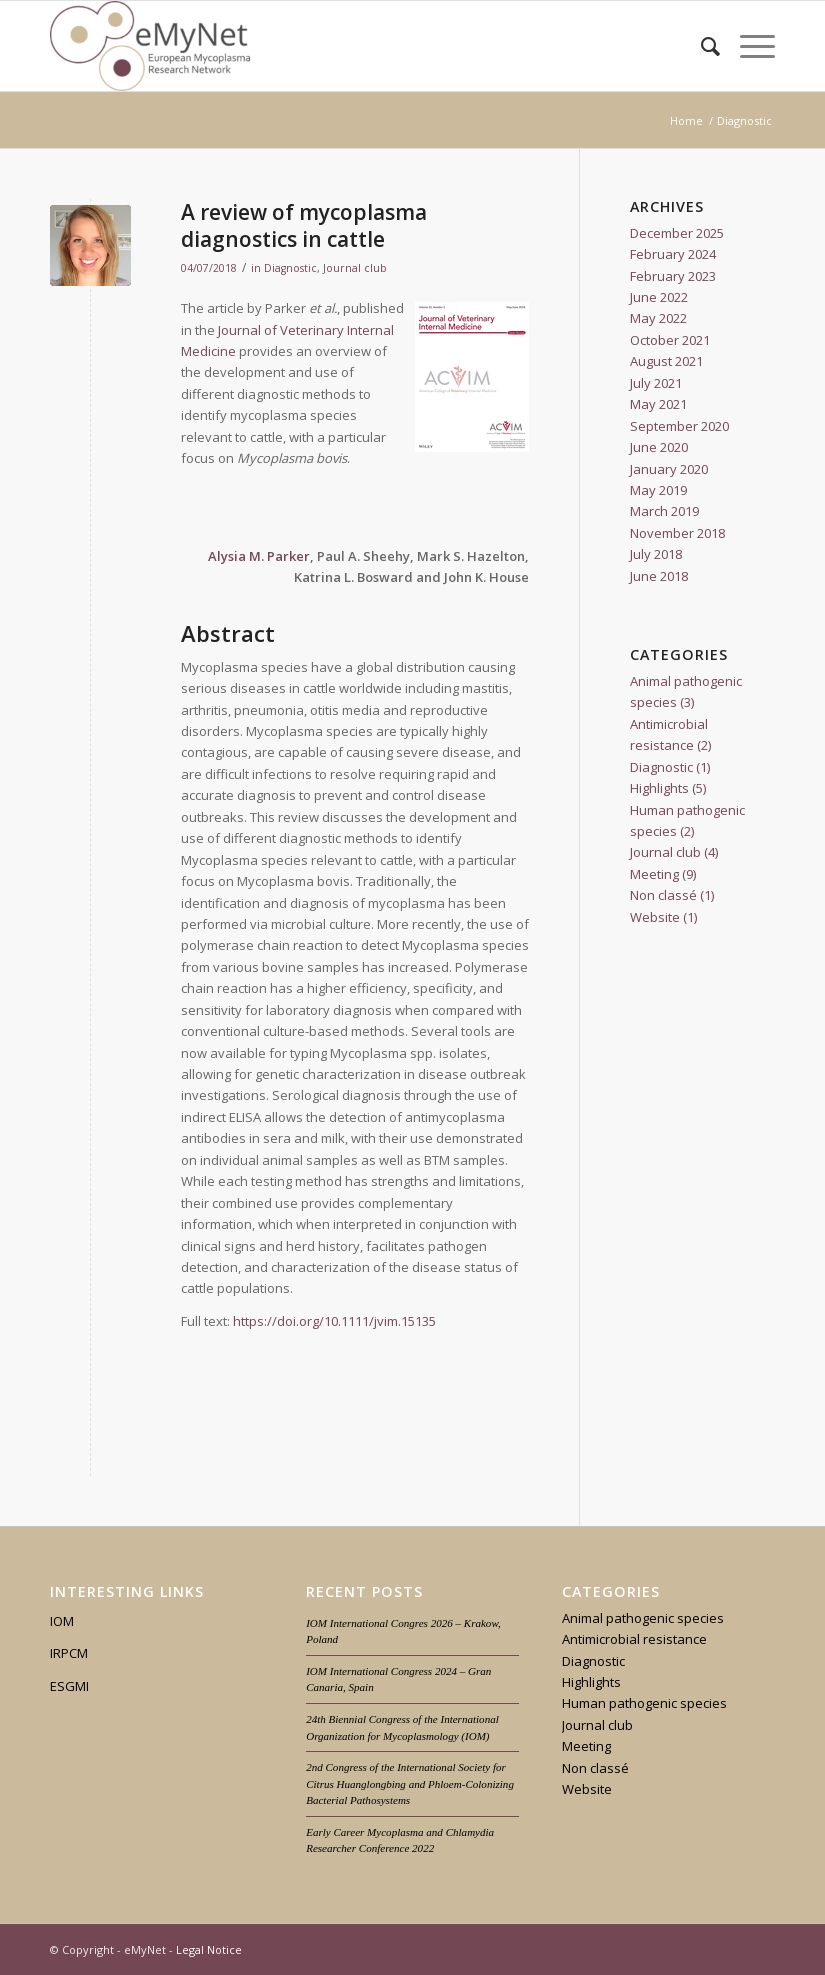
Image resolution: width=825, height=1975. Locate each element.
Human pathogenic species (644, 1703)
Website (655, 917)
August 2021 (666, 361)
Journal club (355, 268)
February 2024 (673, 254)
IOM (62, 1621)
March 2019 (664, 511)
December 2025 (677, 233)
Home (686, 120)
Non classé (663, 895)
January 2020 (669, 469)
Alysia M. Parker (259, 556)
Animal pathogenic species (643, 1618)
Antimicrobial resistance (634, 1639)
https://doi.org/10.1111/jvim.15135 (334, 1321)
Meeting (654, 874)
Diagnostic (290, 268)
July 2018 (656, 554)
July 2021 (656, 383)
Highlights (659, 788)
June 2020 (659, 447)
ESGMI (69, 1686)
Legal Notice (209, 1949)
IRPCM (69, 1653)
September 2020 (679, 426)
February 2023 (673, 276)
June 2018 (659, 576)
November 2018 (677, 533)
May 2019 (658, 490)
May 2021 (658, 404)
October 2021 (670, 340)
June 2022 (659, 297)
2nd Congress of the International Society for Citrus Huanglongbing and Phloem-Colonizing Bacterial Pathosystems (410, 1783)
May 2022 (658, 318)
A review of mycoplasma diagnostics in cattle (304, 225)
